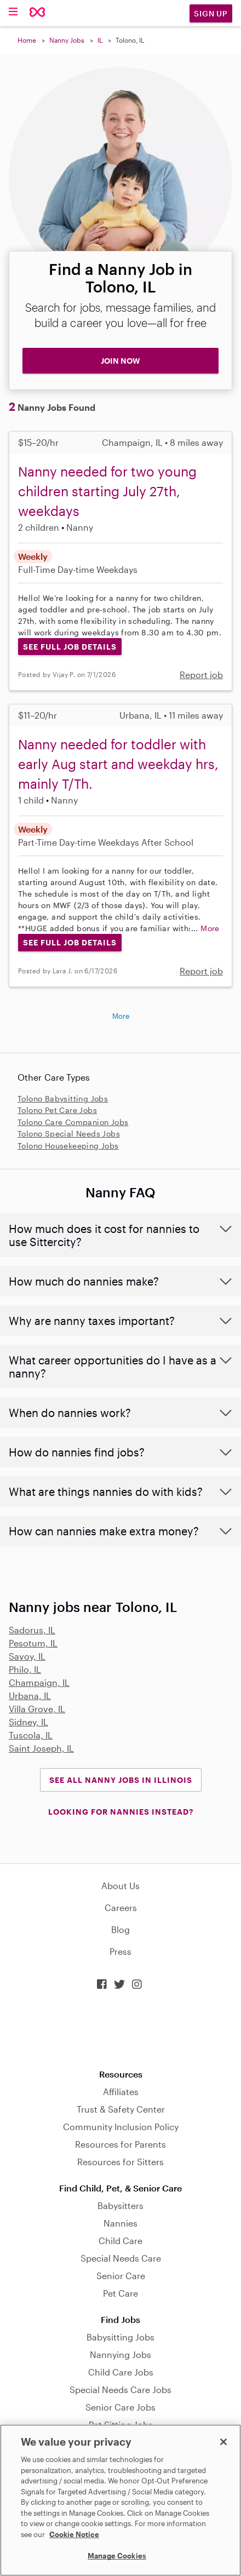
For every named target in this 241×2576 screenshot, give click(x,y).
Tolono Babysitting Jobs (63, 1098)
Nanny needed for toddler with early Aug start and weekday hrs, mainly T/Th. (118, 763)
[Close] (223, 2442)
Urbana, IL (30, 1695)
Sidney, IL (28, 1722)
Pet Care (120, 2293)
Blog (120, 1929)
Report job (201, 674)
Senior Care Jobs (120, 2407)
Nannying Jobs (120, 2354)
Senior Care (120, 2275)
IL (99, 40)
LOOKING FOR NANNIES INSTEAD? (120, 1811)
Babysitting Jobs (120, 2337)
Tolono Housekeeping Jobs (68, 1145)
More (210, 928)
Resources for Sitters (120, 2161)
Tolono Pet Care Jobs (57, 1110)
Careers (121, 1907)
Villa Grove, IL (37, 1708)
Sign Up (211, 13)
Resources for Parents (120, 2144)
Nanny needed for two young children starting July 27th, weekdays (107, 491)
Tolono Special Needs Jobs (69, 1133)
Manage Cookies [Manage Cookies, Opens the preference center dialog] (117, 2555)
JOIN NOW (120, 360)
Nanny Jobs (66, 40)
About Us (120, 1885)
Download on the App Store (120, 2029)
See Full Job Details (70, 646)
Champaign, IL (39, 1682)
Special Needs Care (121, 2258)
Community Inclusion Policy (121, 2126)
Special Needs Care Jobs (120, 2389)
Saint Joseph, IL (41, 1748)
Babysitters (120, 2205)
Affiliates (121, 2091)
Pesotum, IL (33, 1643)
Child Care (120, 2240)
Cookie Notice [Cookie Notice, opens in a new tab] (74, 2534)
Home (27, 40)
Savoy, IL (27, 1656)
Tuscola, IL (31, 1735)
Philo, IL (25, 1669)
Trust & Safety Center (121, 2109)
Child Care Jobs (120, 2372)
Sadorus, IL (32, 1630)
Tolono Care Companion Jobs (73, 1122)
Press (120, 1951)
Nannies (120, 2223)
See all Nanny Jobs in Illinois (120, 1780)
